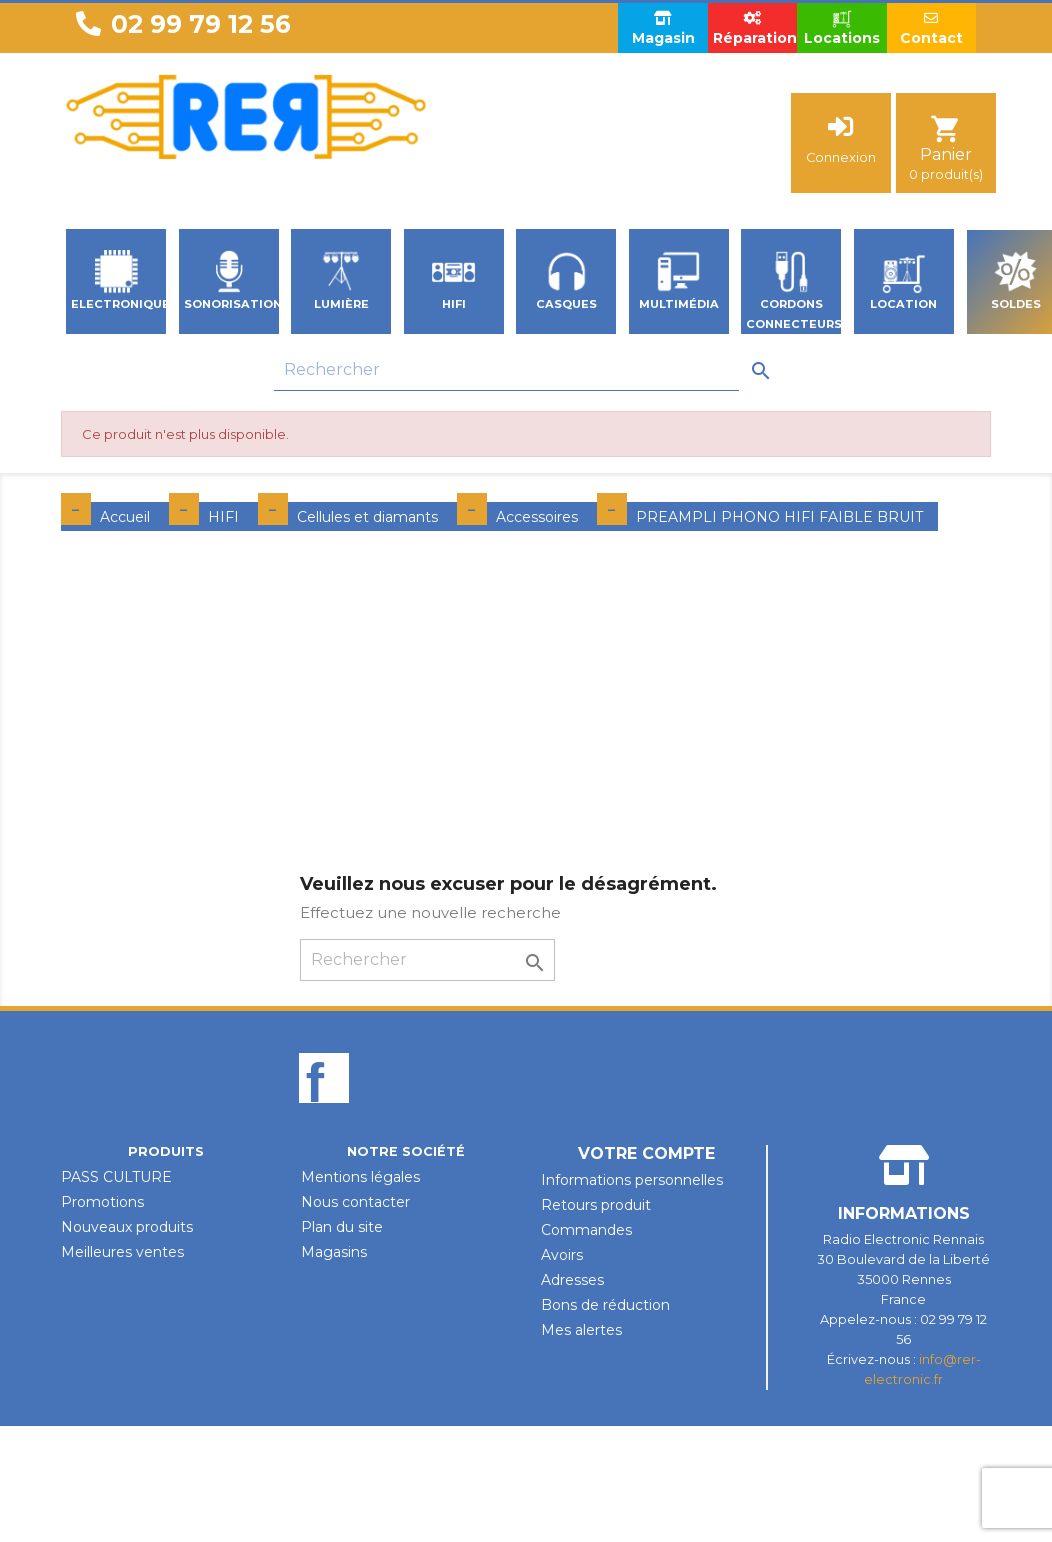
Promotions (102, 1202)
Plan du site (342, 1227)
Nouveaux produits (127, 1227)
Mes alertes (581, 1330)
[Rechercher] (506, 370)
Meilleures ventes (122, 1252)
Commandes (586, 1230)
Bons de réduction (605, 1305)
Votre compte (646, 1153)
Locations (842, 27)
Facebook (324, 1112)
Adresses (572, 1280)
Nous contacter (355, 1202)
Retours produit (596, 1205)
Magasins (334, 1252)
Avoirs (562, 1255)
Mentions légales (360, 1177)
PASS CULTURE (116, 1177)
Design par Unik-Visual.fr (526, 1399)
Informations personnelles (632, 1180)
